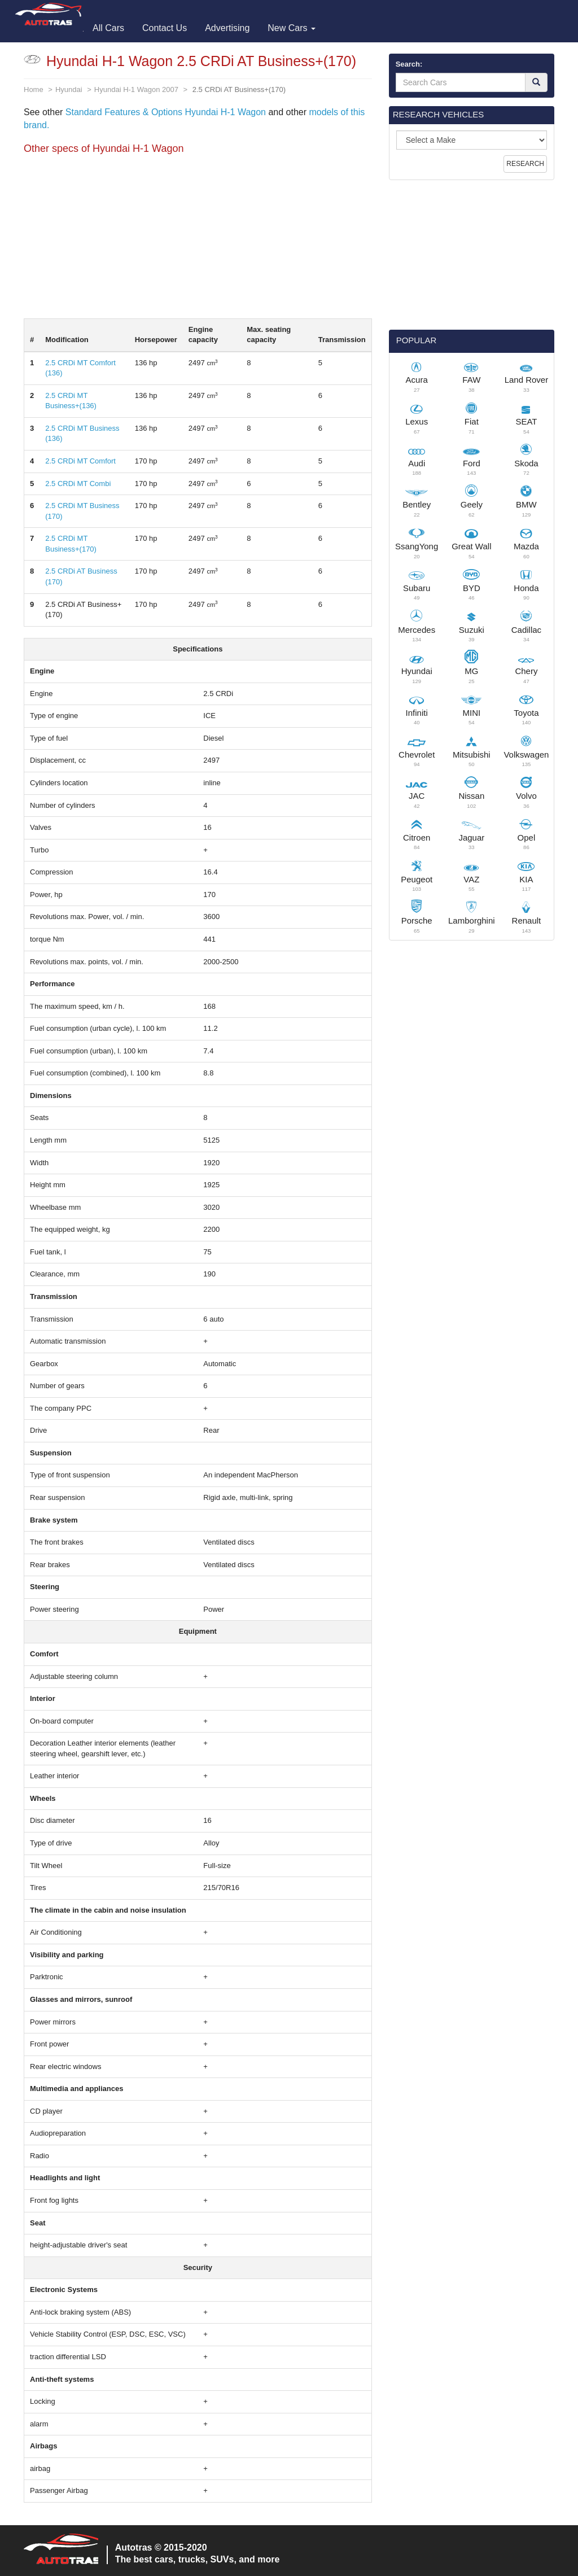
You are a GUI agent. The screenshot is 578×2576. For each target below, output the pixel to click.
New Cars (292, 28)
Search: (409, 64)
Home (33, 89)
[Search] (536, 82)
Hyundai (68, 89)
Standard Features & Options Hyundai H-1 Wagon (165, 112)
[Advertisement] (198, 239)
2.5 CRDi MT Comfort (80, 461)
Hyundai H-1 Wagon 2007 (136, 89)
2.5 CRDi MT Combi (78, 483)
